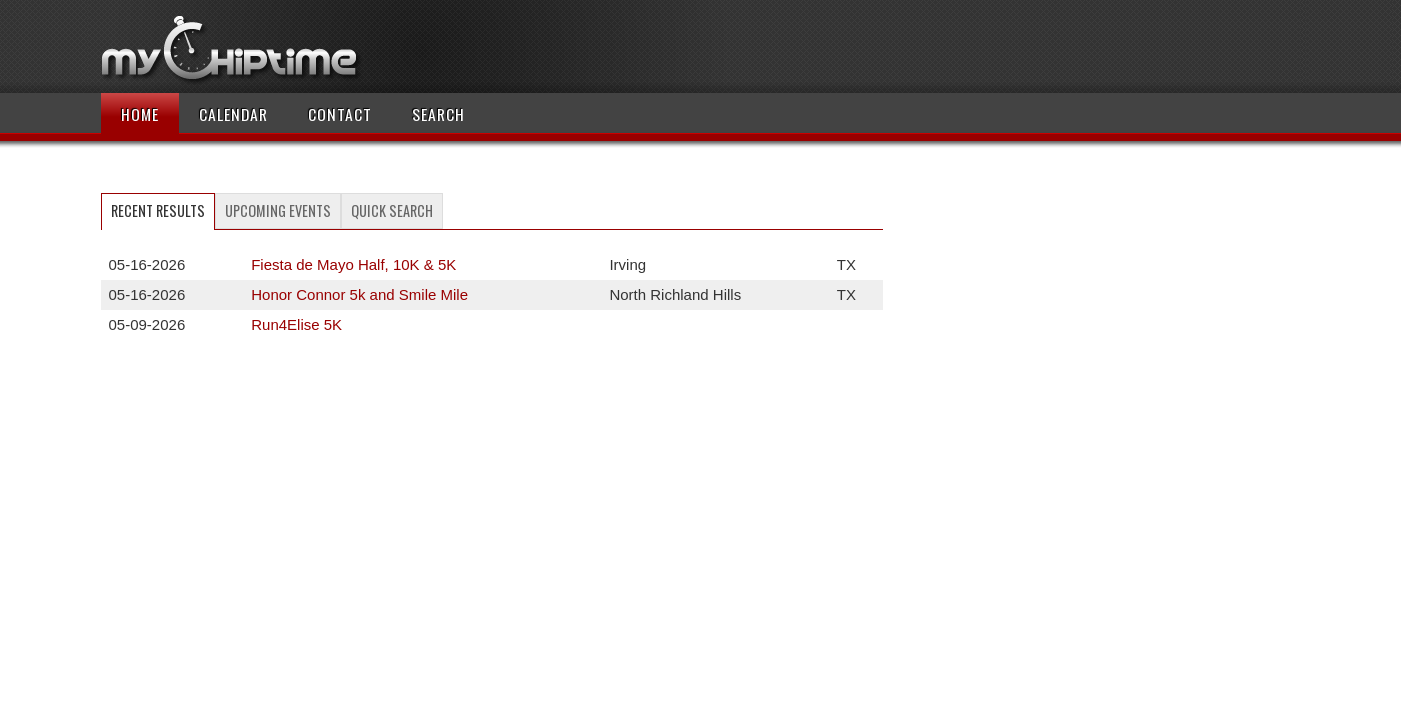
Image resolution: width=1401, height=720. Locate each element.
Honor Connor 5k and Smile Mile (359, 294)
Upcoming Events (278, 210)
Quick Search (392, 210)
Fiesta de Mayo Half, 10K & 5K (353, 264)
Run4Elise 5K (296, 324)
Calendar (233, 114)
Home (140, 114)
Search (438, 114)
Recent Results (158, 210)
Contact (340, 114)
